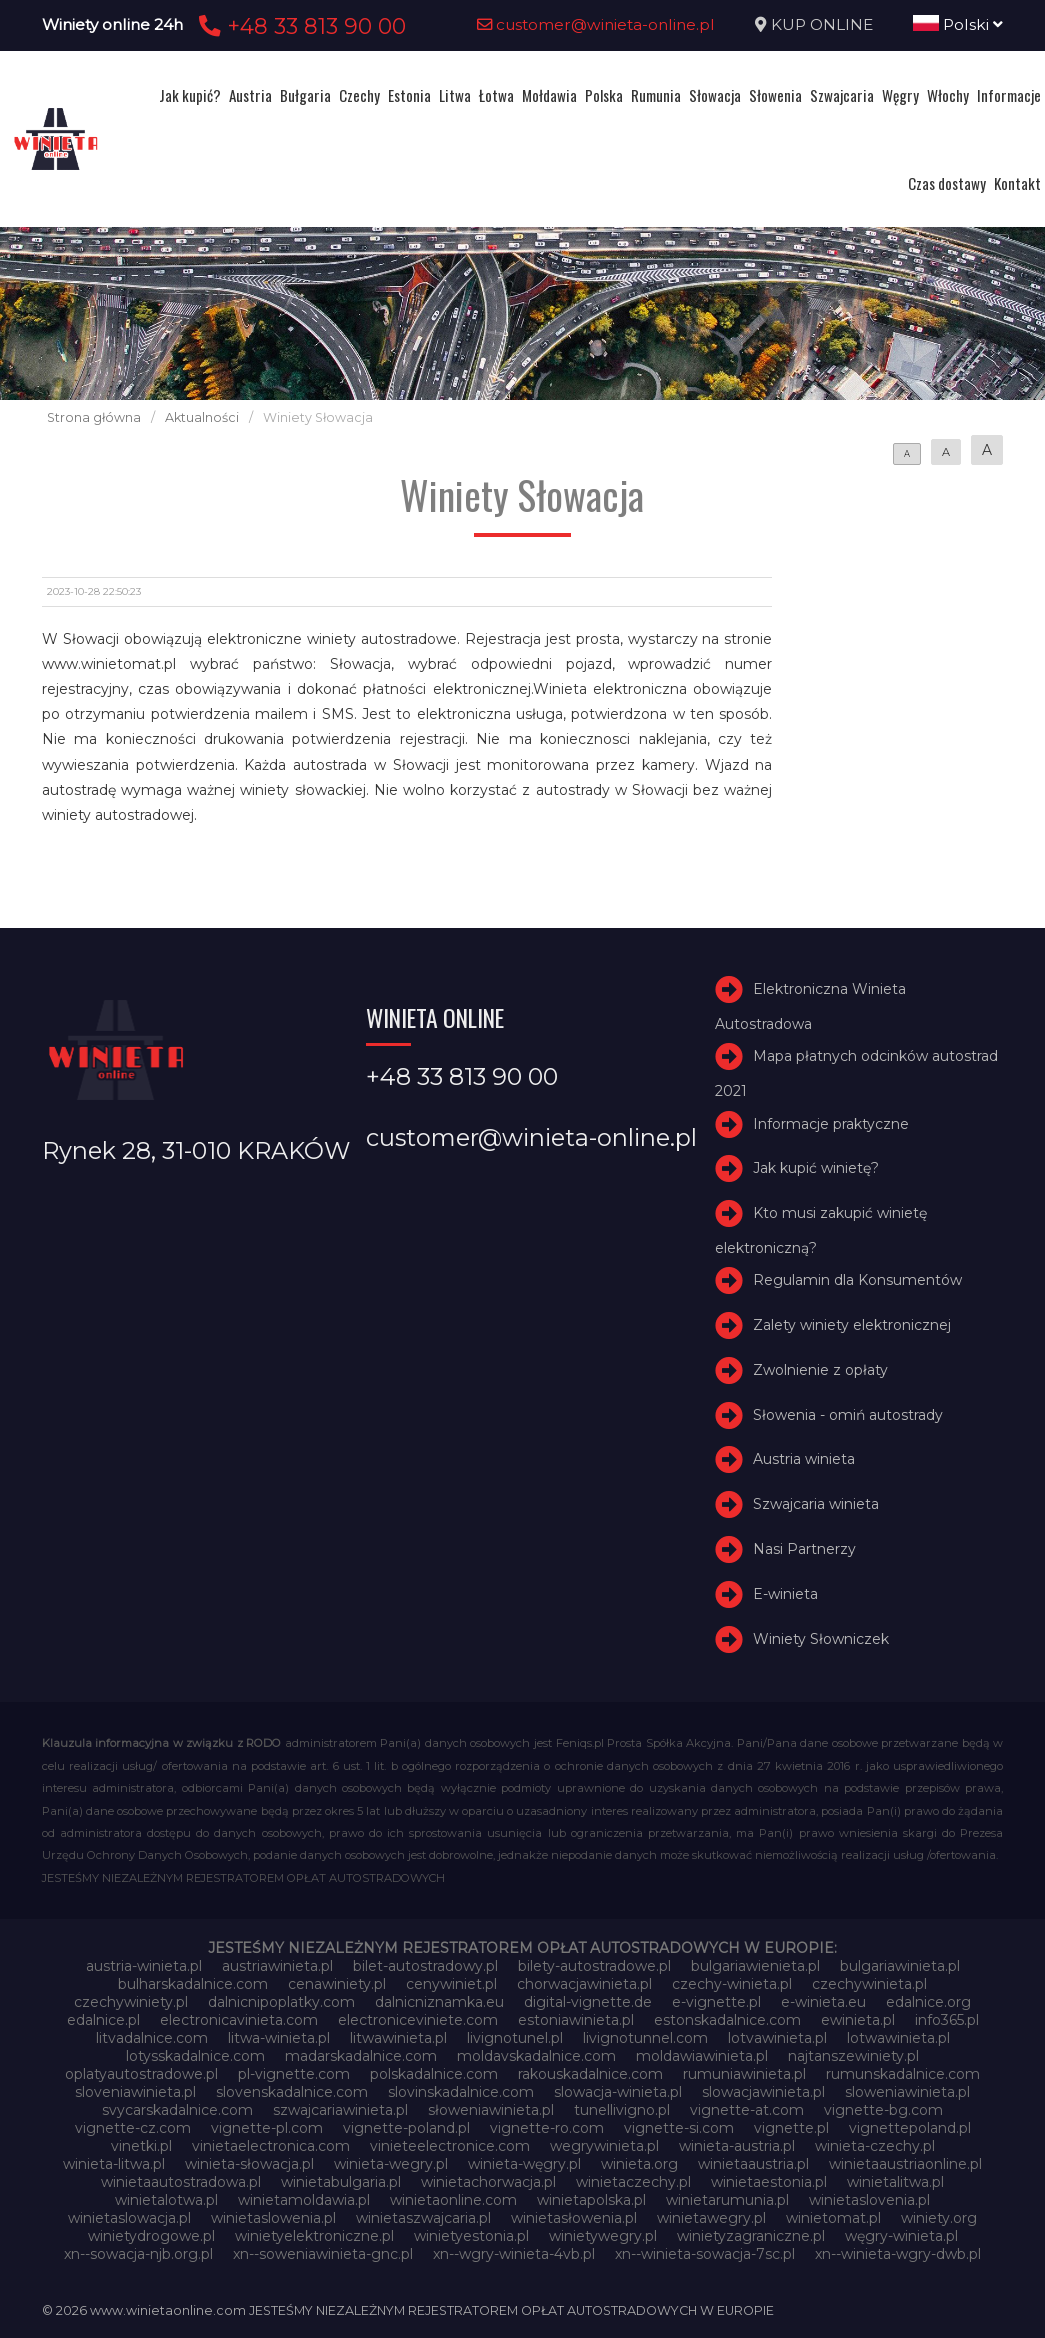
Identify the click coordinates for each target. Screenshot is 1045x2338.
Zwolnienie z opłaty (820, 1370)
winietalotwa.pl (166, 2200)
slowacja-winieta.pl (618, 2092)
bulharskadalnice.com (193, 1984)
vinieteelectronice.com (450, 2146)
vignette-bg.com (883, 2110)
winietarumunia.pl (727, 2200)
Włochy (948, 95)
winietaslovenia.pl (869, 2200)
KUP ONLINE (822, 24)
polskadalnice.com (434, 2074)
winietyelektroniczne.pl (314, 2236)
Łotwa (496, 95)
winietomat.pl (833, 2218)
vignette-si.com (679, 2128)
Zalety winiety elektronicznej (852, 1325)
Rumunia (656, 95)
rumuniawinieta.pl (744, 2074)
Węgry (900, 95)
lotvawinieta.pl (777, 2038)
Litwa (455, 95)
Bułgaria (305, 95)
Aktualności (202, 417)
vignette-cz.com (133, 2128)
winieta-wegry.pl (391, 2164)
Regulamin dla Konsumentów (857, 1280)
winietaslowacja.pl (129, 2218)
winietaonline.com (453, 2200)
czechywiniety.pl (131, 2002)
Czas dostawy (947, 183)
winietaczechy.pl (633, 2182)
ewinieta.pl (858, 2020)
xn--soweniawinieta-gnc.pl (323, 2254)
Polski (958, 24)
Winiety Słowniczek (821, 1639)
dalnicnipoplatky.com (281, 2002)
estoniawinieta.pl (576, 2020)
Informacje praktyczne (831, 1124)
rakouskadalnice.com (590, 2074)
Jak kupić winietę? (816, 1168)
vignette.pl (791, 2128)
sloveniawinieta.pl (135, 2092)
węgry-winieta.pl (901, 2236)
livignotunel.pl (515, 2038)
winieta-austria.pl (737, 2146)
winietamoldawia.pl (304, 2200)
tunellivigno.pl (622, 2110)
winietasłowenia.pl (574, 2218)
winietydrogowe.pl (151, 2236)
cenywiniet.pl (451, 1984)
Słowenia (775, 95)
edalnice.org (928, 2002)
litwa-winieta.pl (279, 2038)
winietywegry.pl (603, 2236)
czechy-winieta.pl (732, 1984)
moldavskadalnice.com (536, 2056)
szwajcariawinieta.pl (340, 2110)
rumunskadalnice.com (903, 2074)
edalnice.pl (103, 2020)
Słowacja (715, 95)
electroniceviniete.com (418, 2020)
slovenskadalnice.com (292, 2092)
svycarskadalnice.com (177, 2110)
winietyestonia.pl (471, 2236)
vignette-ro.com (547, 2128)
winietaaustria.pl (753, 2164)
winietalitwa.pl (895, 2182)
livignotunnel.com (645, 2038)
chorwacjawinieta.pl (584, 1984)
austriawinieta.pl (277, 1966)
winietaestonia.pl (769, 2182)
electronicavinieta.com (239, 2020)
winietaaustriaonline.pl (905, 2164)
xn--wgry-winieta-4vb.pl (514, 2254)
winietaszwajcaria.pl (423, 2218)
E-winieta (785, 1594)
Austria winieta (804, 1460)
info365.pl (947, 2020)
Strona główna (94, 417)
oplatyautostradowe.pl (141, 2074)
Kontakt (1017, 183)
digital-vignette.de (588, 2002)
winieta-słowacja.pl (249, 2164)
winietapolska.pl (591, 2200)
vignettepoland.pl (910, 2128)
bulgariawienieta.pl (755, 1966)
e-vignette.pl (716, 2002)
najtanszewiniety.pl (853, 2056)
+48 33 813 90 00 (299, 26)
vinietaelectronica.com (271, 2146)
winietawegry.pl (711, 2218)
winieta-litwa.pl (114, 2164)
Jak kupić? (190, 95)
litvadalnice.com (152, 2038)
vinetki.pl (141, 2146)
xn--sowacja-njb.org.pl (138, 2254)
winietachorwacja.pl (488, 2182)
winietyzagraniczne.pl (751, 2236)
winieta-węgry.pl (524, 2164)
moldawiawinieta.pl (702, 2056)
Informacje (1009, 95)
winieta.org (639, 2164)
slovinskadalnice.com (461, 2092)
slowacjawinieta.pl (763, 2092)
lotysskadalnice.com (195, 2056)
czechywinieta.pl (869, 1984)
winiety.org (939, 2218)
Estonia (409, 95)
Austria (250, 95)
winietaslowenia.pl (273, 2218)
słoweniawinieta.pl (491, 2110)
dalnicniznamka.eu (439, 2002)
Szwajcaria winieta (816, 1504)
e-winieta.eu (823, 2002)
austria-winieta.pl (144, 1966)
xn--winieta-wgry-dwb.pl (898, 2254)
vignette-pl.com (267, 2128)
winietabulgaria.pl (341, 2182)
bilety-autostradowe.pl (594, 1966)
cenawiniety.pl (337, 1984)
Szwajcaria (842, 95)
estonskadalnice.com (727, 2020)
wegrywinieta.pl (604, 2146)
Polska (604, 95)
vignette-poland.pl (406, 2128)
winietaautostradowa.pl (181, 2182)
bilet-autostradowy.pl (425, 1966)
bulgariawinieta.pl (900, 1966)
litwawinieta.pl (398, 2038)
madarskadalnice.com (361, 2056)
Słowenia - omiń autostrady (848, 1415)
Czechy (359, 95)
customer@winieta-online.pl (596, 24)
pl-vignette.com (294, 2074)
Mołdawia (549, 95)
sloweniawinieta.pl (907, 2092)
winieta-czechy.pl (875, 2146)
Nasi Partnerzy (804, 1549)
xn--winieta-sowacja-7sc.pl (705, 2254)
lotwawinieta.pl (898, 2038)
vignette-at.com (747, 2110)
